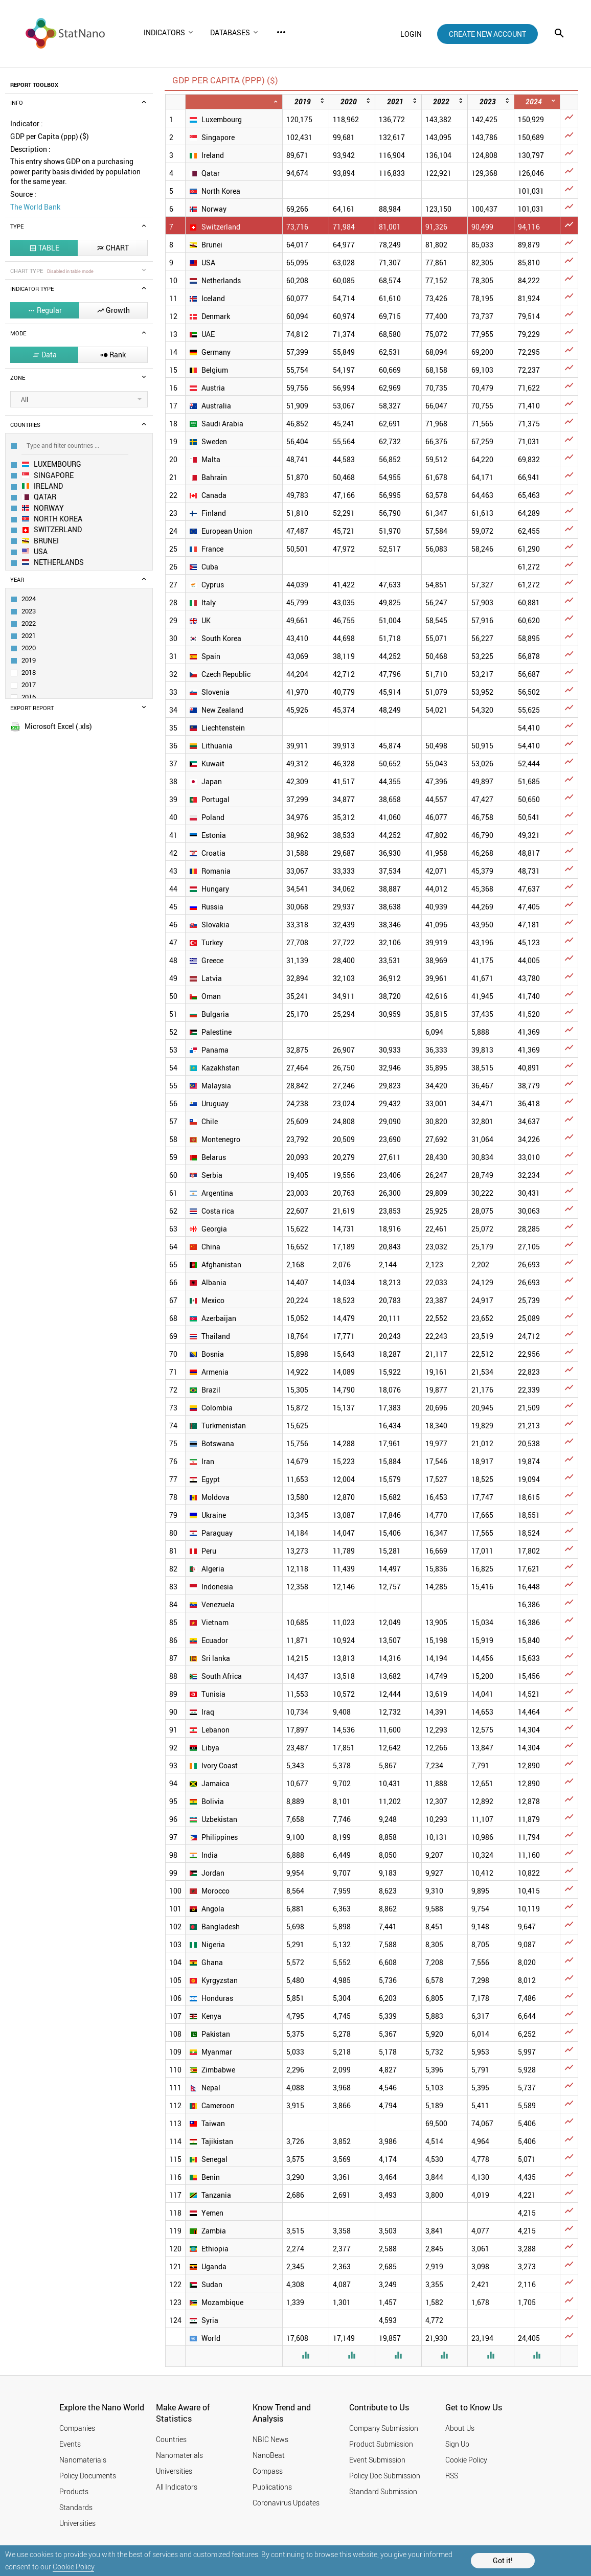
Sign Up (457, 2444)
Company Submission (383, 2428)
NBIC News (270, 2439)
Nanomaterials (82, 2460)
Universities (77, 2523)
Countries (171, 2439)
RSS (451, 2475)
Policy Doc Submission (384, 2475)
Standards (76, 2507)
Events (70, 2444)
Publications (272, 2487)
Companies (77, 2428)
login (411, 34)
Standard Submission (383, 2491)
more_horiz (281, 32)
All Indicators (176, 2487)
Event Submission (377, 2460)
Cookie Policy (73, 2566)
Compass (268, 2471)
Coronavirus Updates (286, 2502)
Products (73, 2491)
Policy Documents (87, 2475)
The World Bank (35, 207)
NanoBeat (269, 2455)
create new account (487, 34)
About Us (459, 2428)
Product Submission (381, 2444)
